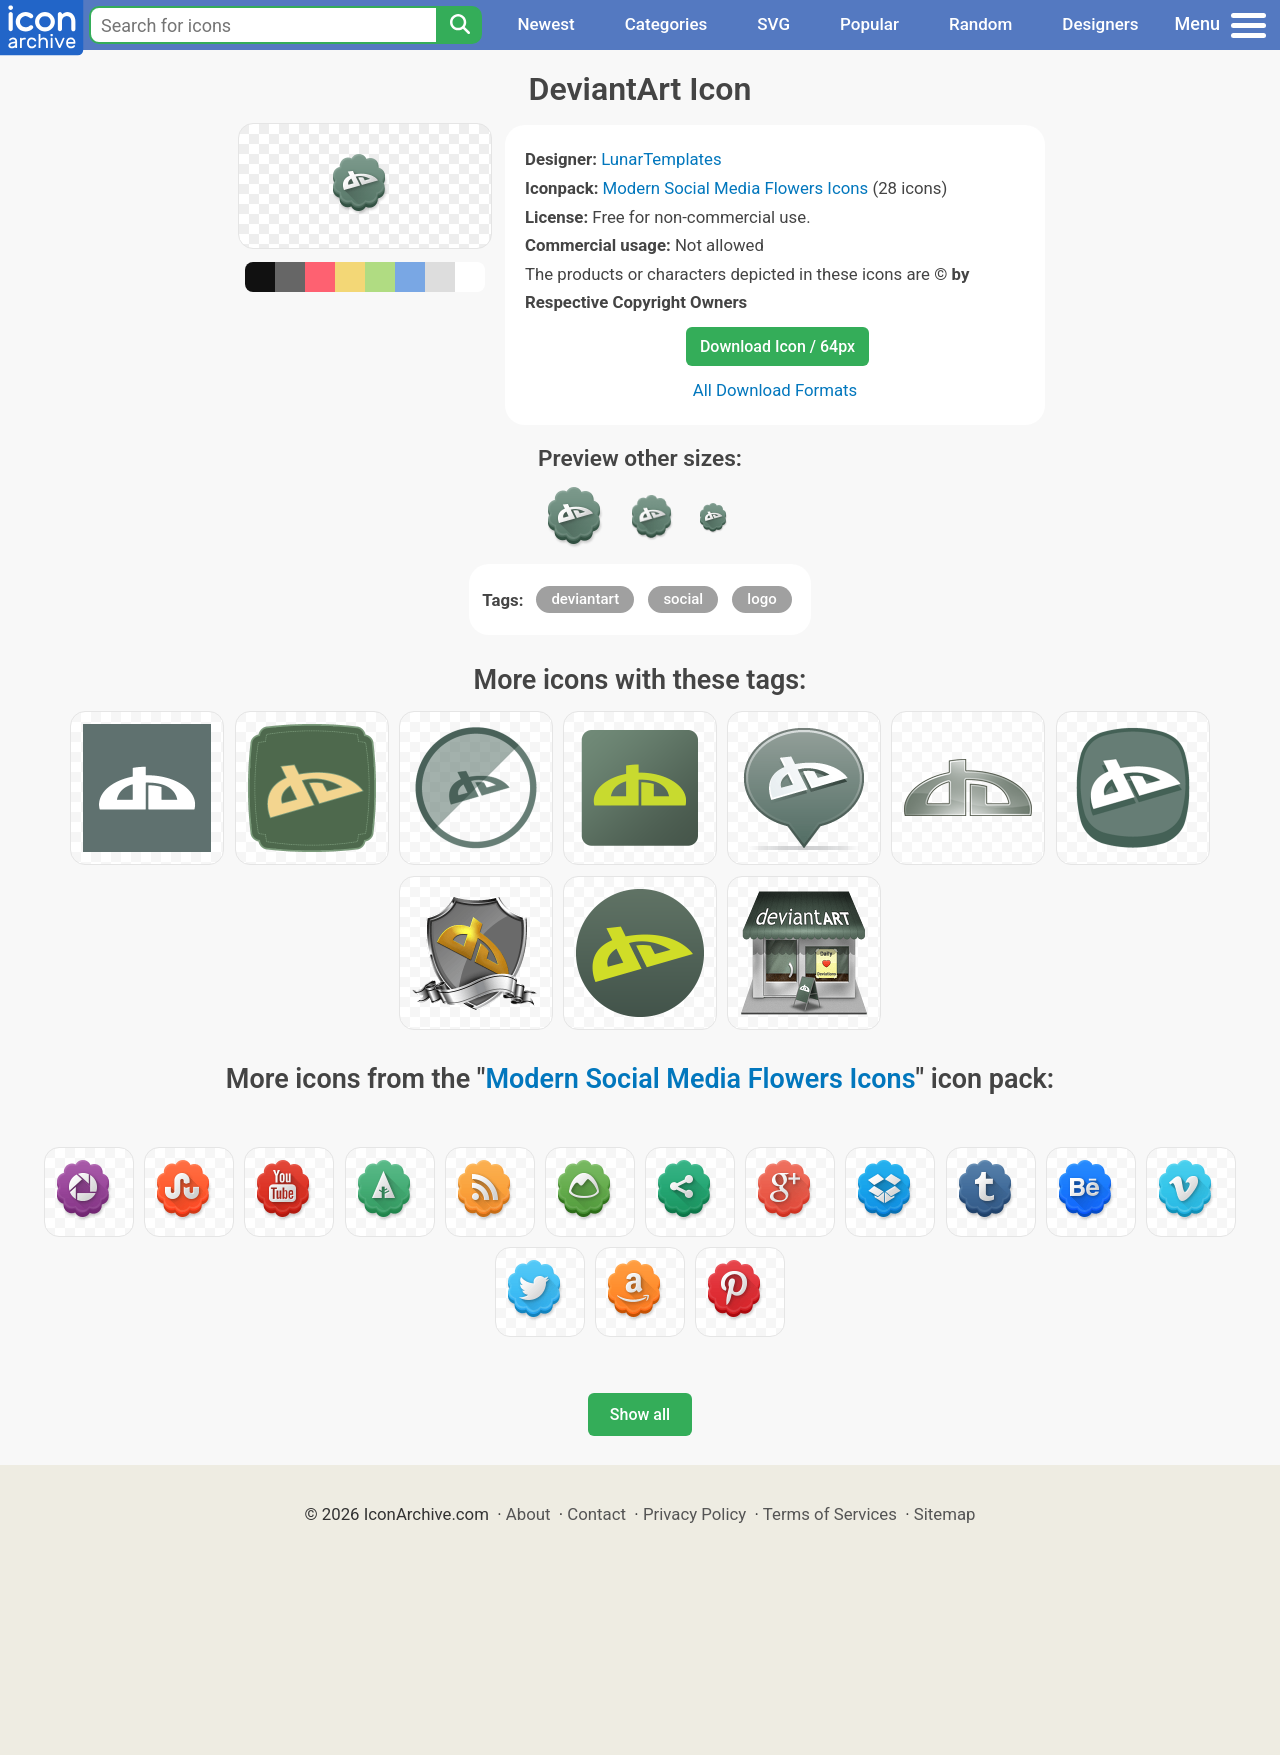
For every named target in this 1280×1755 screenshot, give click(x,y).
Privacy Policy (694, 1514)
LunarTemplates (661, 159)
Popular (869, 24)
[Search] (459, 25)
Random (980, 24)
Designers (1100, 24)
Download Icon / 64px (777, 346)
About (528, 1514)
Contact (596, 1514)
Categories (666, 24)
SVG (773, 24)
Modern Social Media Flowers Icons (736, 188)
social (683, 599)
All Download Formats (775, 390)
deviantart (585, 599)
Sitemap (945, 1514)
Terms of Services (830, 1514)
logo (761, 599)
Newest (545, 24)
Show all (640, 1414)
